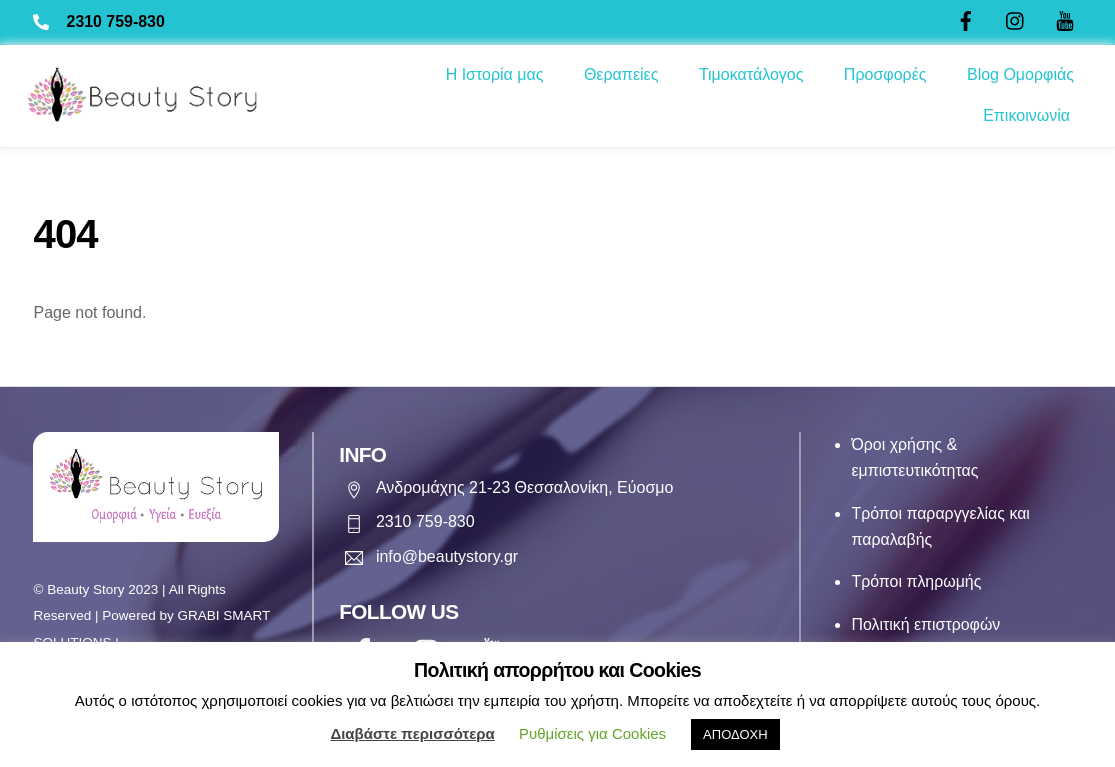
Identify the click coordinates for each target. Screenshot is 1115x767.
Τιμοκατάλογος (751, 74)
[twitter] (1016, 18)
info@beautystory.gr (445, 554)
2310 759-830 (116, 21)
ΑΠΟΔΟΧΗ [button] (735, 734)
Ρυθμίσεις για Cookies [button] (592, 733)
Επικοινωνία (1026, 115)
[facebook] (966, 18)
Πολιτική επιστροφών (927, 624)
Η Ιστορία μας (495, 74)
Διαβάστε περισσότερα (412, 733)
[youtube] (1065, 18)
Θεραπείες (621, 74)
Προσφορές (885, 74)
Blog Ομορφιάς (1020, 74)
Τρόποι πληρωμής (917, 582)
